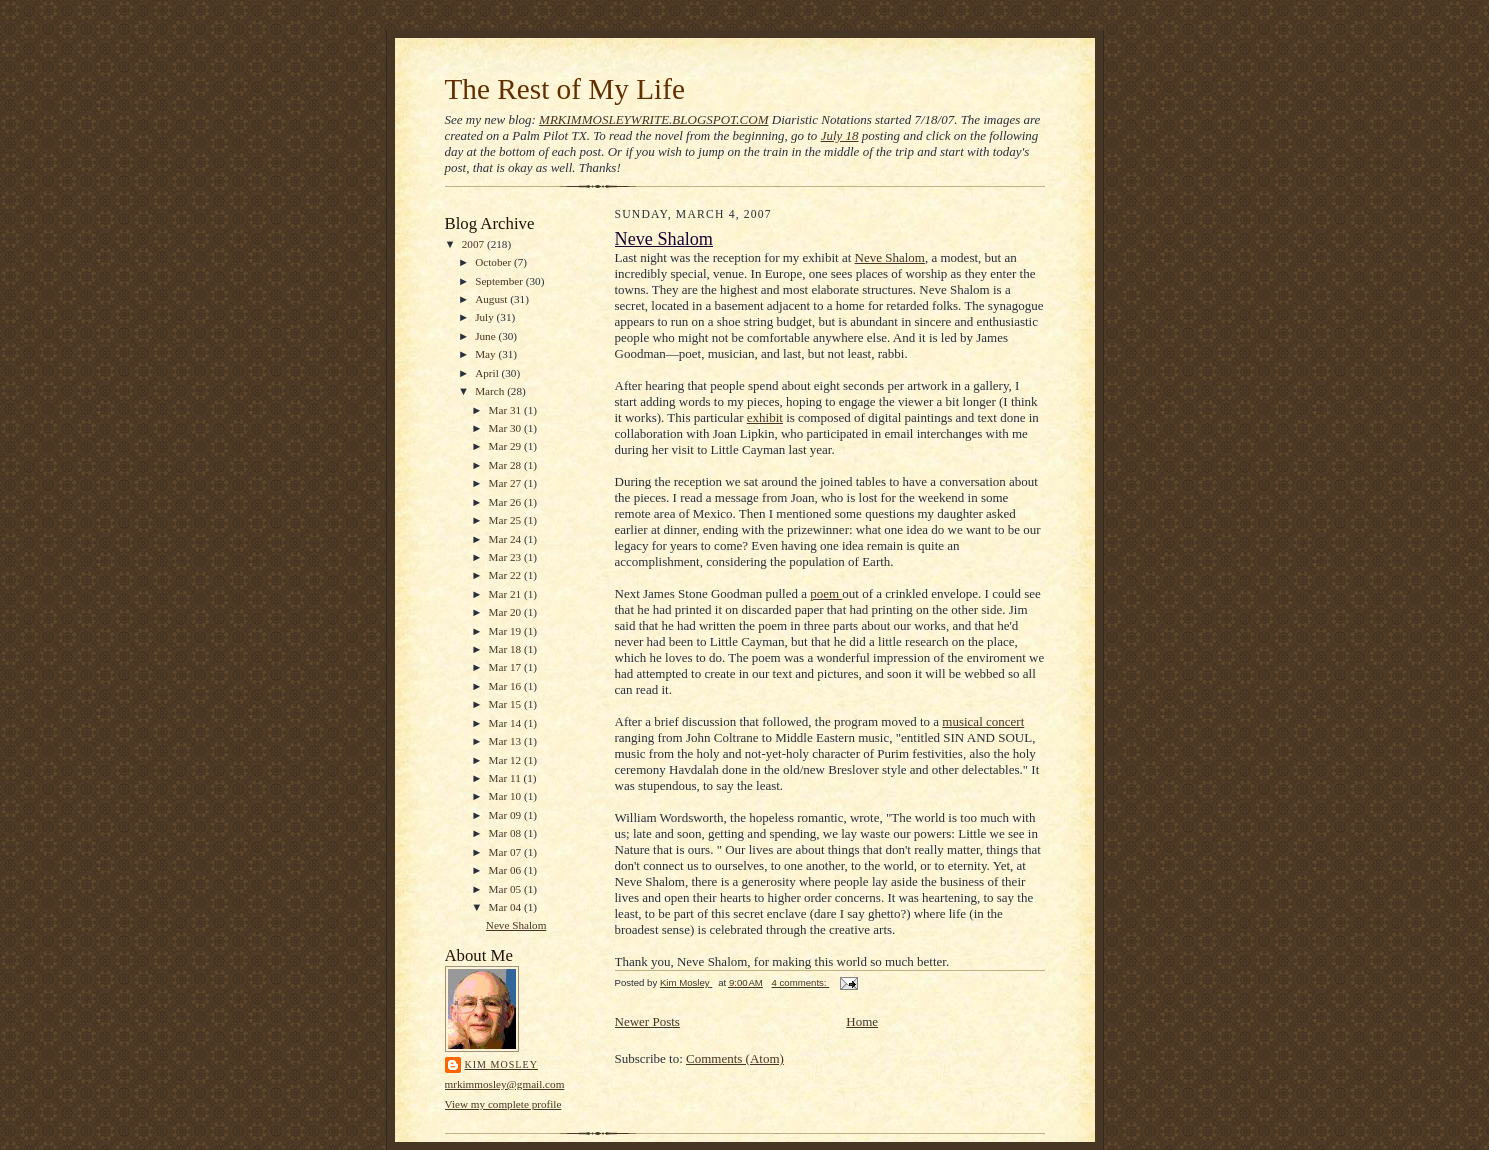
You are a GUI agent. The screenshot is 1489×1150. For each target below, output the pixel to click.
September (500, 281)
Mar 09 (506, 815)
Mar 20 (506, 612)
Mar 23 (506, 557)
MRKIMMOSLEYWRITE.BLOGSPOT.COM (653, 119)
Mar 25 (506, 520)
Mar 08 (506, 833)
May (486, 354)
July (485, 317)
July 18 (840, 135)
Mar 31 (506, 410)
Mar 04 (506, 907)
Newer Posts (647, 1021)
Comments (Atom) (735, 1058)
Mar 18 (506, 649)
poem (826, 593)
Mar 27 (506, 483)
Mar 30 (506, 428)
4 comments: (801, 982)
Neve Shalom (516, 925)
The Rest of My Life (565, 89)
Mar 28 (506, 465)
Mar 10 (506, 796)
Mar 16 (506, 686)
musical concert (983, 721)
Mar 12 (506, 760)
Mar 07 (506, 852)
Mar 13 (506, 741)
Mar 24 (506, 539)
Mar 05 (506, 889)
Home (862, 1021)
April (488, 373)
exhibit (765, 417)
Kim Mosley (501, 1064)
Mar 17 (506, 667)
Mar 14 (506, 723)
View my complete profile (503, 1104)
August (492, 299)
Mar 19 (506, 631)
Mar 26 (506, 502)
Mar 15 (506, 704)
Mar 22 (506, 575)
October (494, 262)
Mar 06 (506, 870)
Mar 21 (506, 594)
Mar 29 (506, 446)
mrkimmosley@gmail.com (505, 1084)
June (486, 336)
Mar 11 (506, 778)
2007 (474, 244)
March (491, 391)
